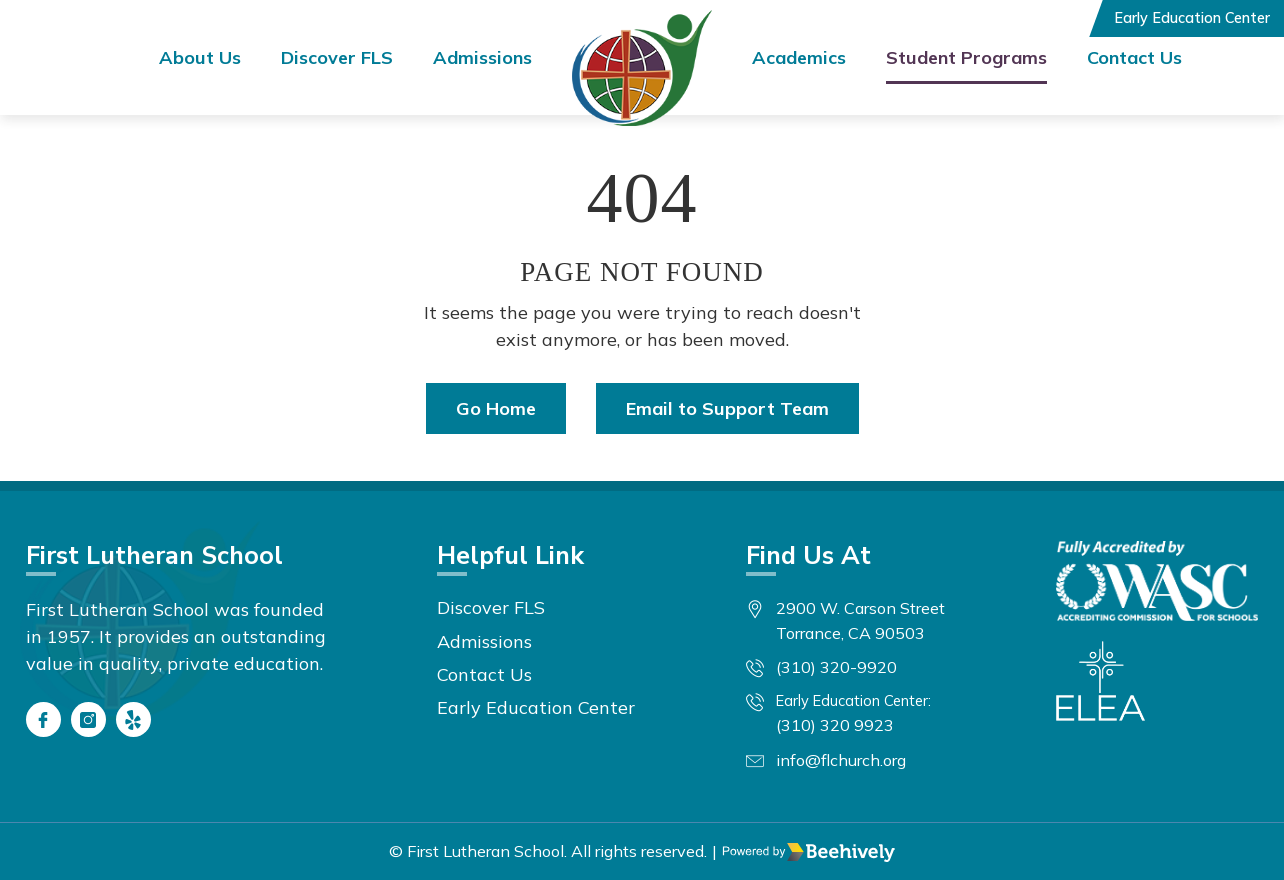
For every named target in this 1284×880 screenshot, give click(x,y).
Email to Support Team (727, 408)
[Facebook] (43, 719)
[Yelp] (133, 719)
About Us (200, 57)
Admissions (482, 57)
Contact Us (1134, 57)
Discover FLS (337, 57)
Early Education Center (1192, 18)
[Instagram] (88, 719)
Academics (799, 57)
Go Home (496, 408)
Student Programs (966, 57)
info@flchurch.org (841, 760)
